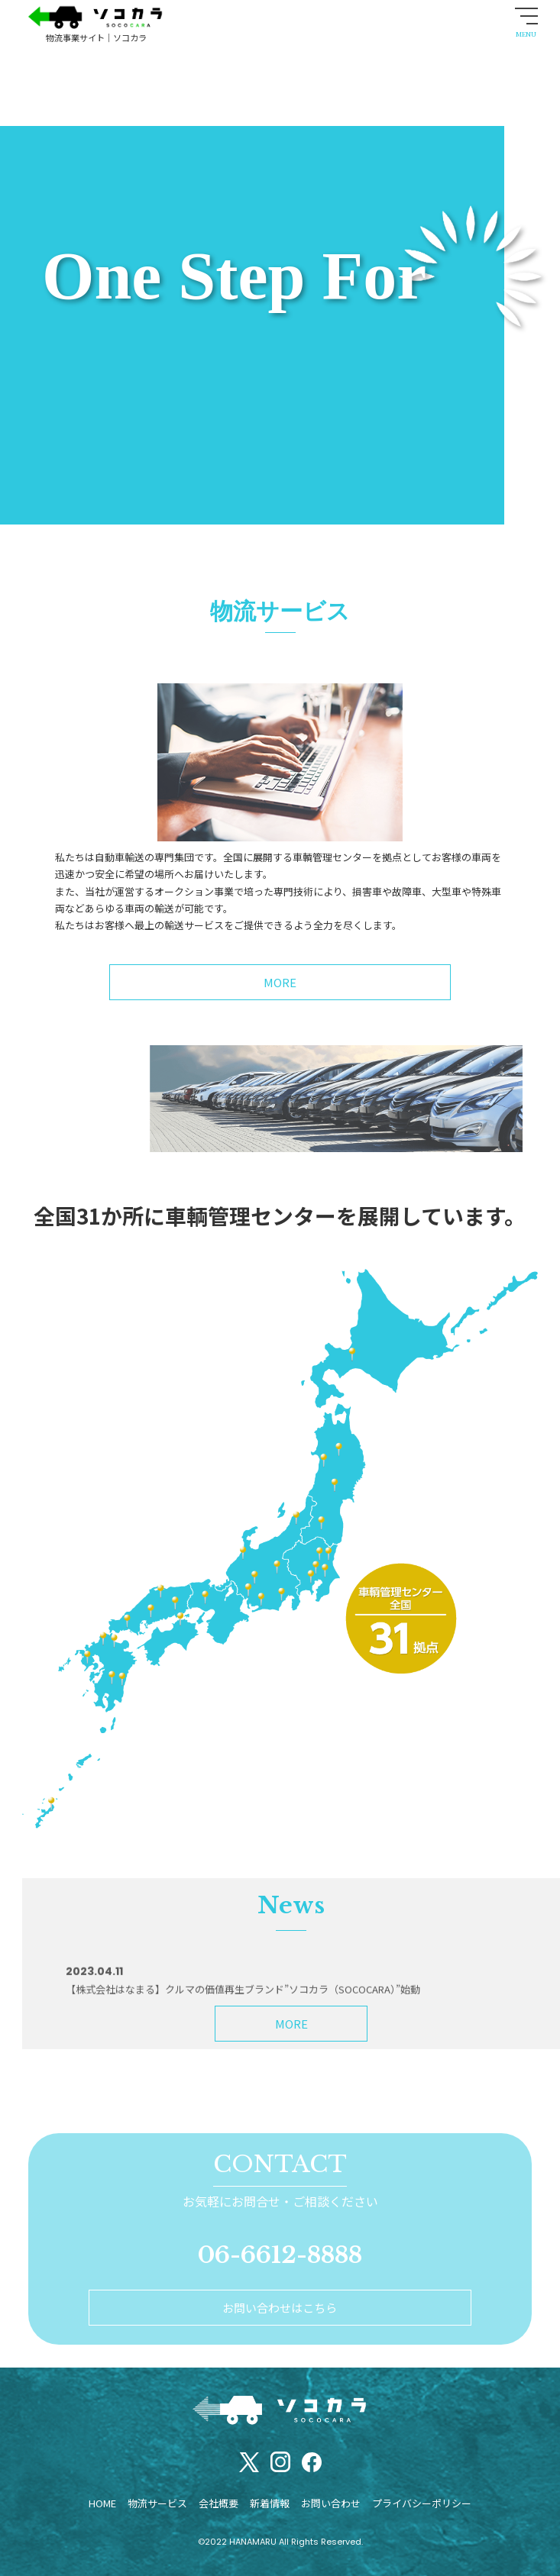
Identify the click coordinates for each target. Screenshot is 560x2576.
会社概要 (218, 2503)
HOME (102, 2503)
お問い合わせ (331, 2503)
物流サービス (157, 2503)
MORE (291, 2024)
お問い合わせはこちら (279, 2308)
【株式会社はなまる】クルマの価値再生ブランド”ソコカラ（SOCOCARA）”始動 (243, 2049)
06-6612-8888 (280, 2255)
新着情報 (270, 2503)
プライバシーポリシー (421, 2503)
